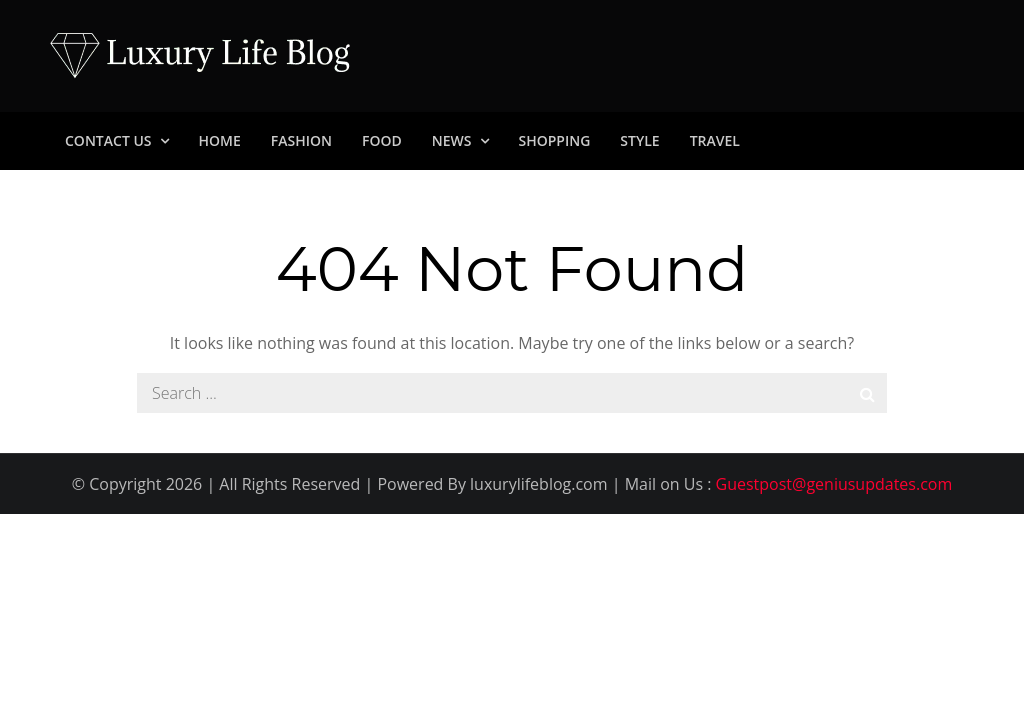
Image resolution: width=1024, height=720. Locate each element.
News (452, 140)
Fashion (301, 140)
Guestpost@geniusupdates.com (834, 484)
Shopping (555, 140)
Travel (715, 140)
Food (382, 140)
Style (639, 140)
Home (220, 140)
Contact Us (108, 140)
